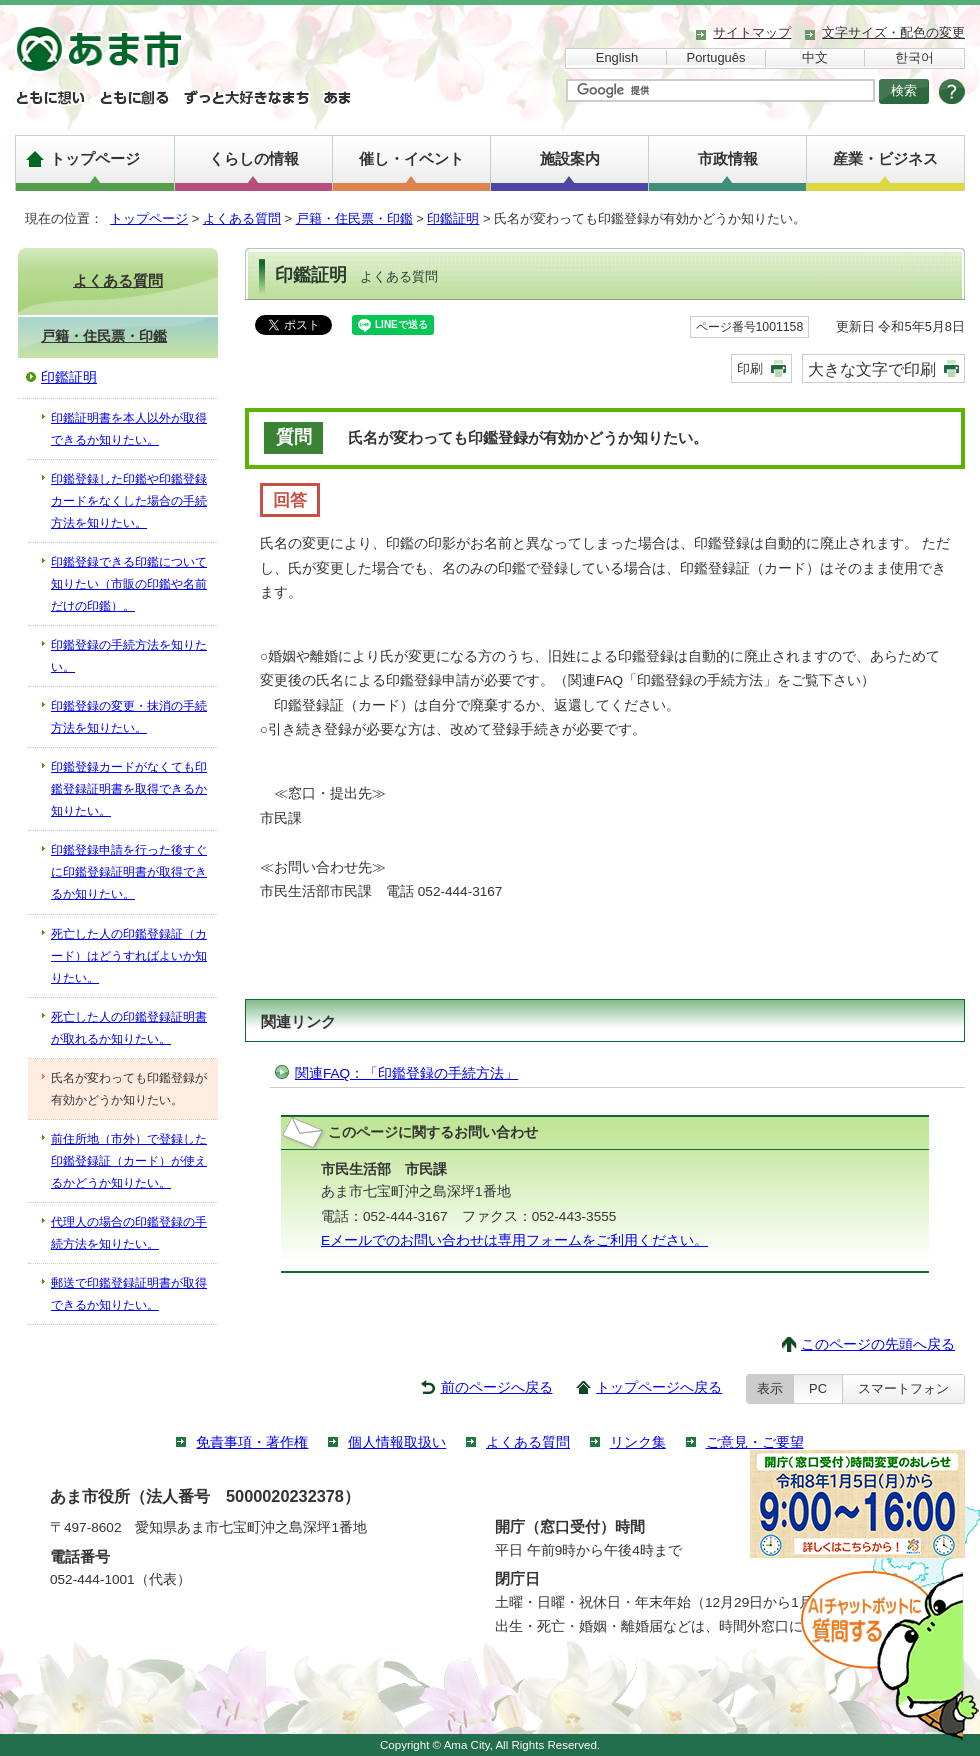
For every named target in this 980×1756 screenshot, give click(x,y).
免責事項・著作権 (252, 1442)
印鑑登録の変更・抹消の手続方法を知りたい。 (129, 717)
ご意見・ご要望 (755, 1442)
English (617, 57)
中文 (815, 57)
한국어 (914, 57)
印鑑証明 (453, 218)
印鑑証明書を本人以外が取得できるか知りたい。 (129, 429)
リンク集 (638, 1442)
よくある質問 (242, 218)
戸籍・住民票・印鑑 (354, 218)
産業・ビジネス (885, 158)
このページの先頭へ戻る (878, 1344)
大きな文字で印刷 (872, 369)
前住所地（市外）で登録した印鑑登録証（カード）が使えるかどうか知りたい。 (129, 1161)
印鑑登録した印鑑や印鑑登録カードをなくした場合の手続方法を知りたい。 (129, 501)
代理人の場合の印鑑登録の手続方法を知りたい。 (129, 1233)
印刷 (750, 368)
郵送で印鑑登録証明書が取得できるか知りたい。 (129, 1294)
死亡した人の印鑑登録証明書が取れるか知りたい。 (129, 1028)
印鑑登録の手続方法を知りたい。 (129, 656)
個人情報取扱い (397, 1442)
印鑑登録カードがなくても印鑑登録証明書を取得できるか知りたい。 (129, 789)
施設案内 (570, 158)
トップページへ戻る (659, 1387)
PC (818, 1388)
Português (716, 57)
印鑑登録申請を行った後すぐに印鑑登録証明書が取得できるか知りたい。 (129, 872)
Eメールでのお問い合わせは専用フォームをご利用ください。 (514, 1240)
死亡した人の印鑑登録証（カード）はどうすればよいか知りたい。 (129, 956)
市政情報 (728, 158)
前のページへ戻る (497, 1387)
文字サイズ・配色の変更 (893, 32)
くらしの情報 (254, 158)
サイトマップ (752, 32)
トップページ (95, 158)
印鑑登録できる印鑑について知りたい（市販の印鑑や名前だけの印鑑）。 (129, 584)
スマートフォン (903, 1388)
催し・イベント (411, 158)
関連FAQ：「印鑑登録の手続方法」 (406, 1073)
